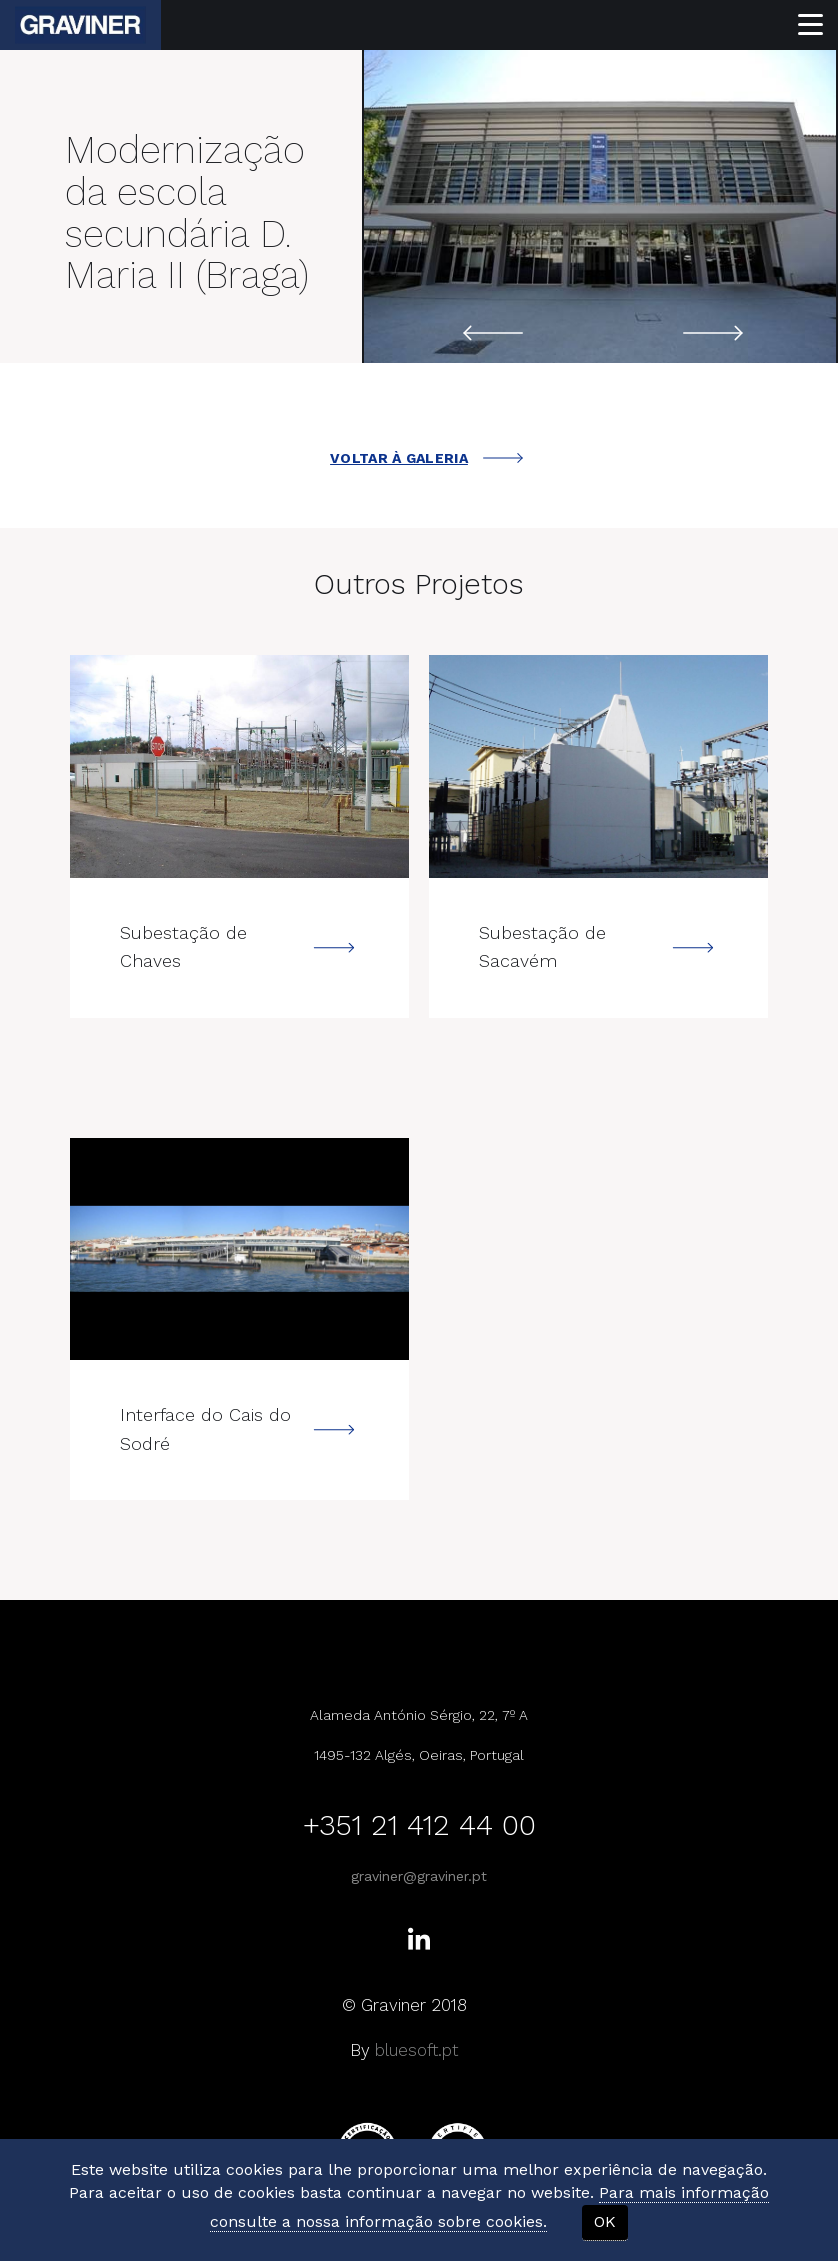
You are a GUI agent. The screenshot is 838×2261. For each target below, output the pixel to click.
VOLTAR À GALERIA (426, 458)
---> (239, 766)
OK (605, 2221)
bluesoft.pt (416, 2050)
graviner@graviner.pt (419, 1876)
